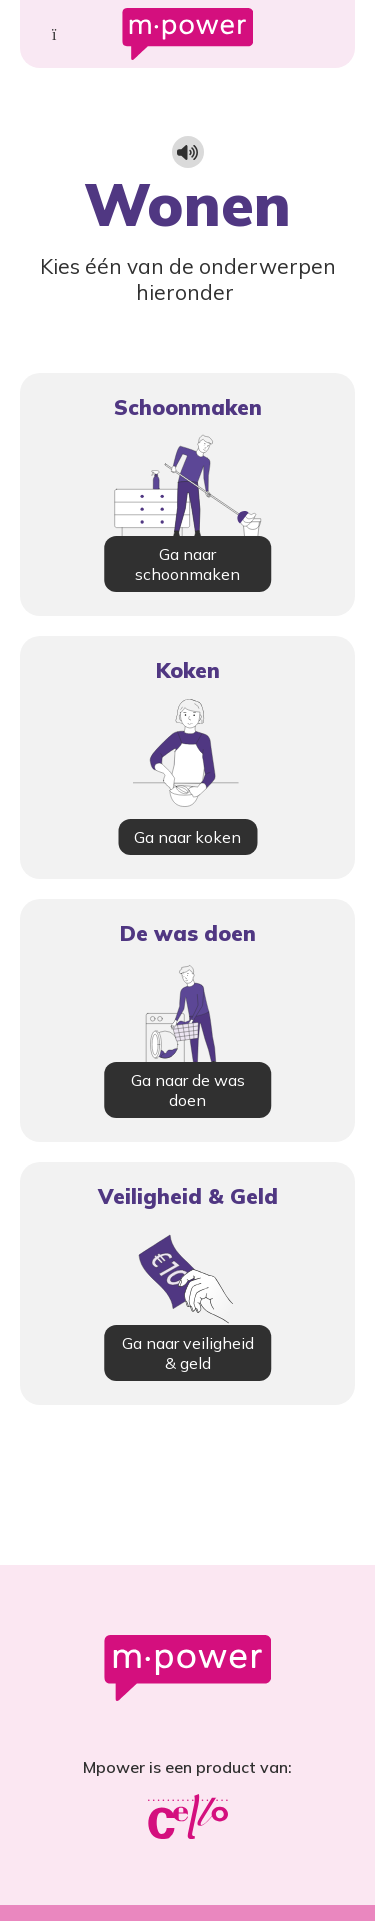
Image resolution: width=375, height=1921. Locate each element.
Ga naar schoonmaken (187, 564)
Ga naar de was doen (188, 1090)
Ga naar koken (187, 837)
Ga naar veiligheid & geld (188, 1353)
